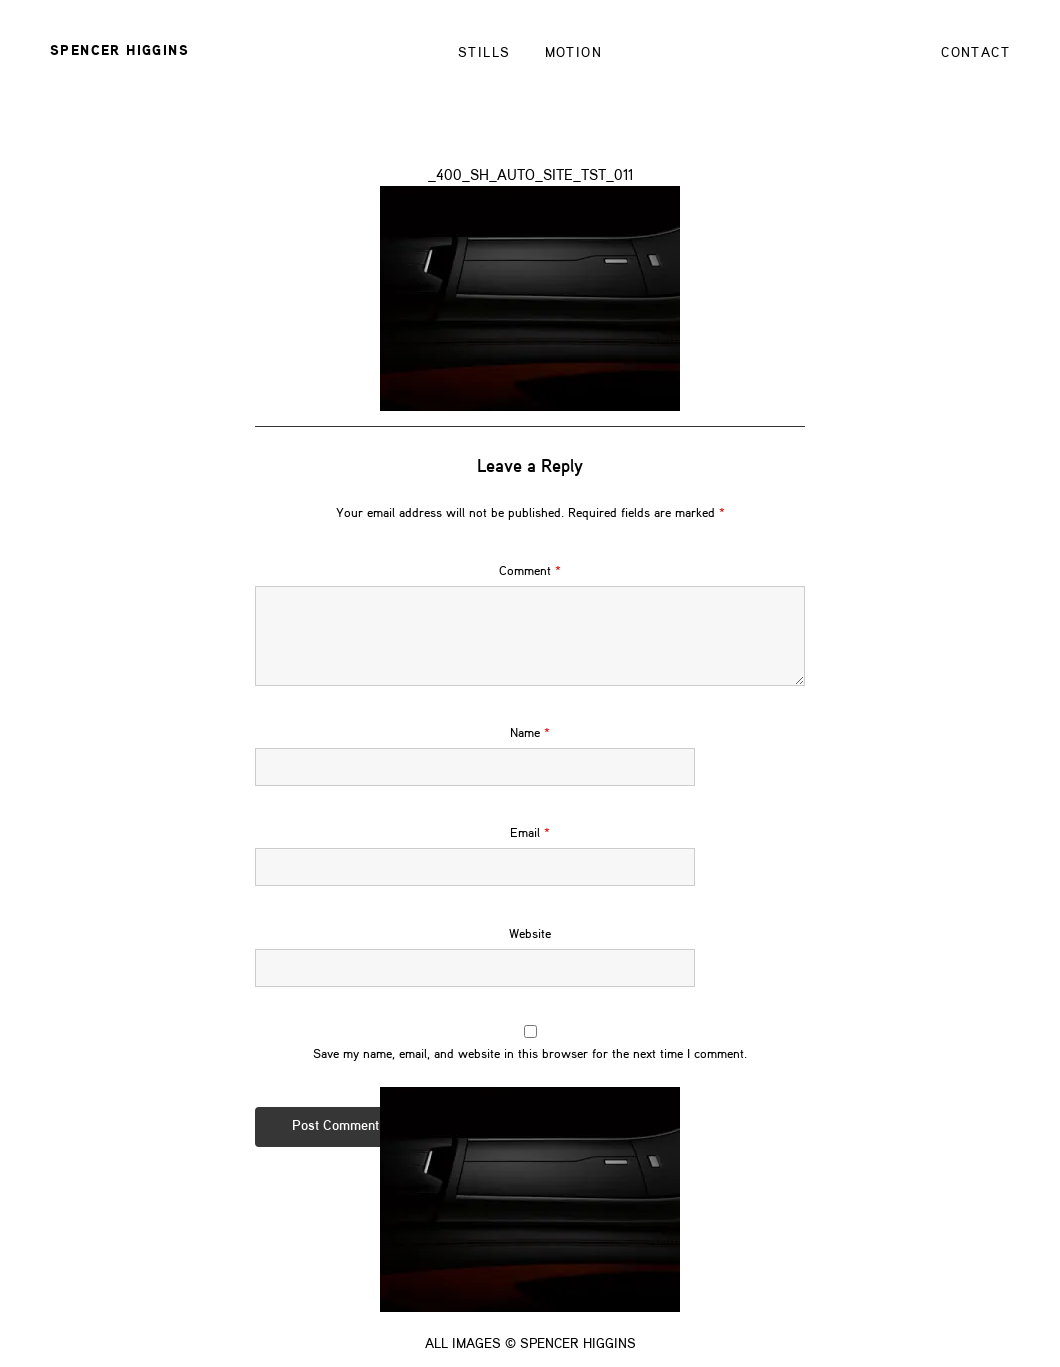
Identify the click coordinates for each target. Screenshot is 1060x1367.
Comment (530, 591)
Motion (573, 53)
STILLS (484, 53)
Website (530, 954)
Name (530, 754)
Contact (975, 53)
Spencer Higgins (119, 51)
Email (530, 854)
